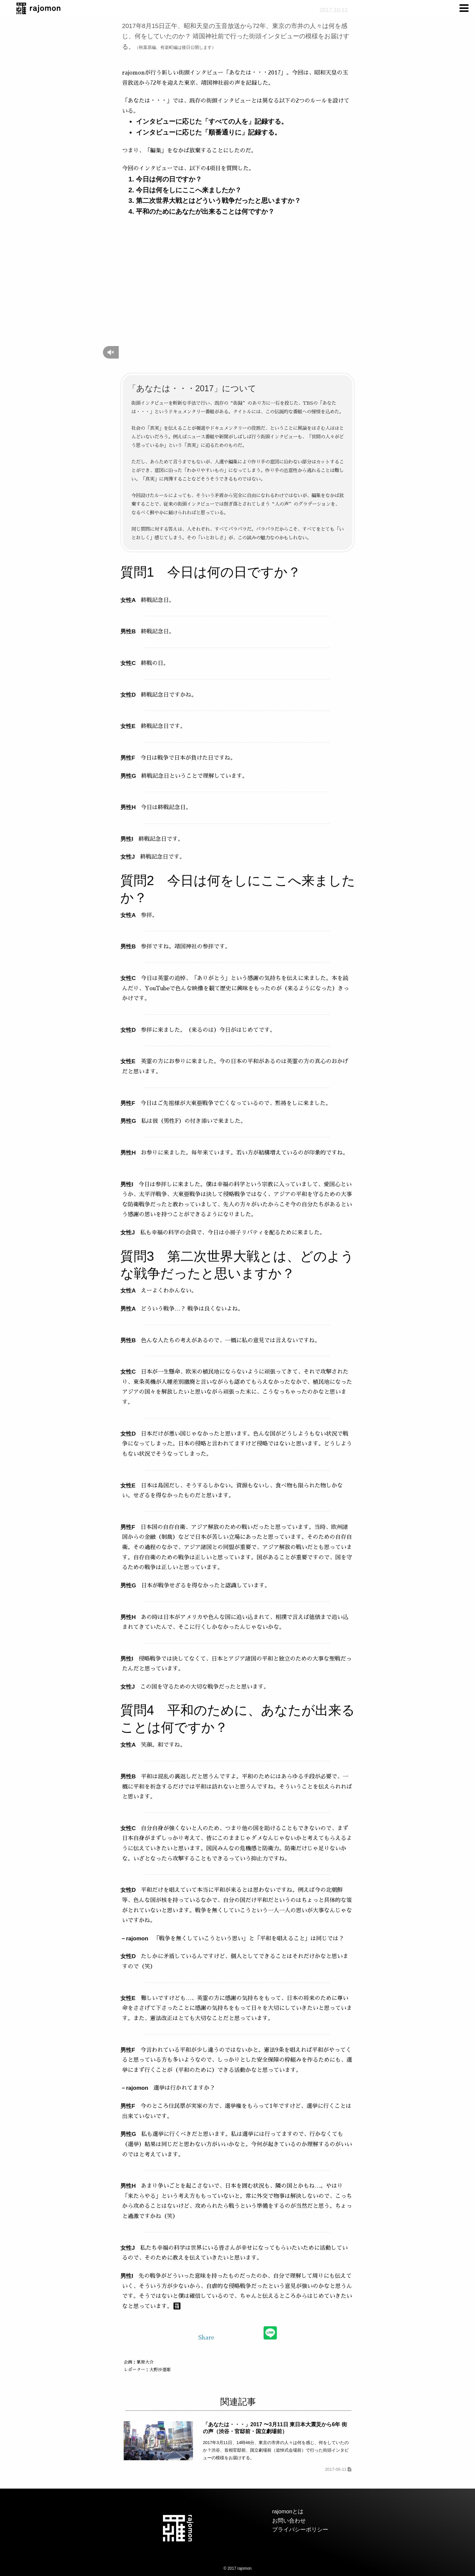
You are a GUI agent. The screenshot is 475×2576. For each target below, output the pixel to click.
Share (206, 2337)
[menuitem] (464, 8)
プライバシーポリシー (300, 2530)
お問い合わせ (289, 2521)
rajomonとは (287, 2511)
